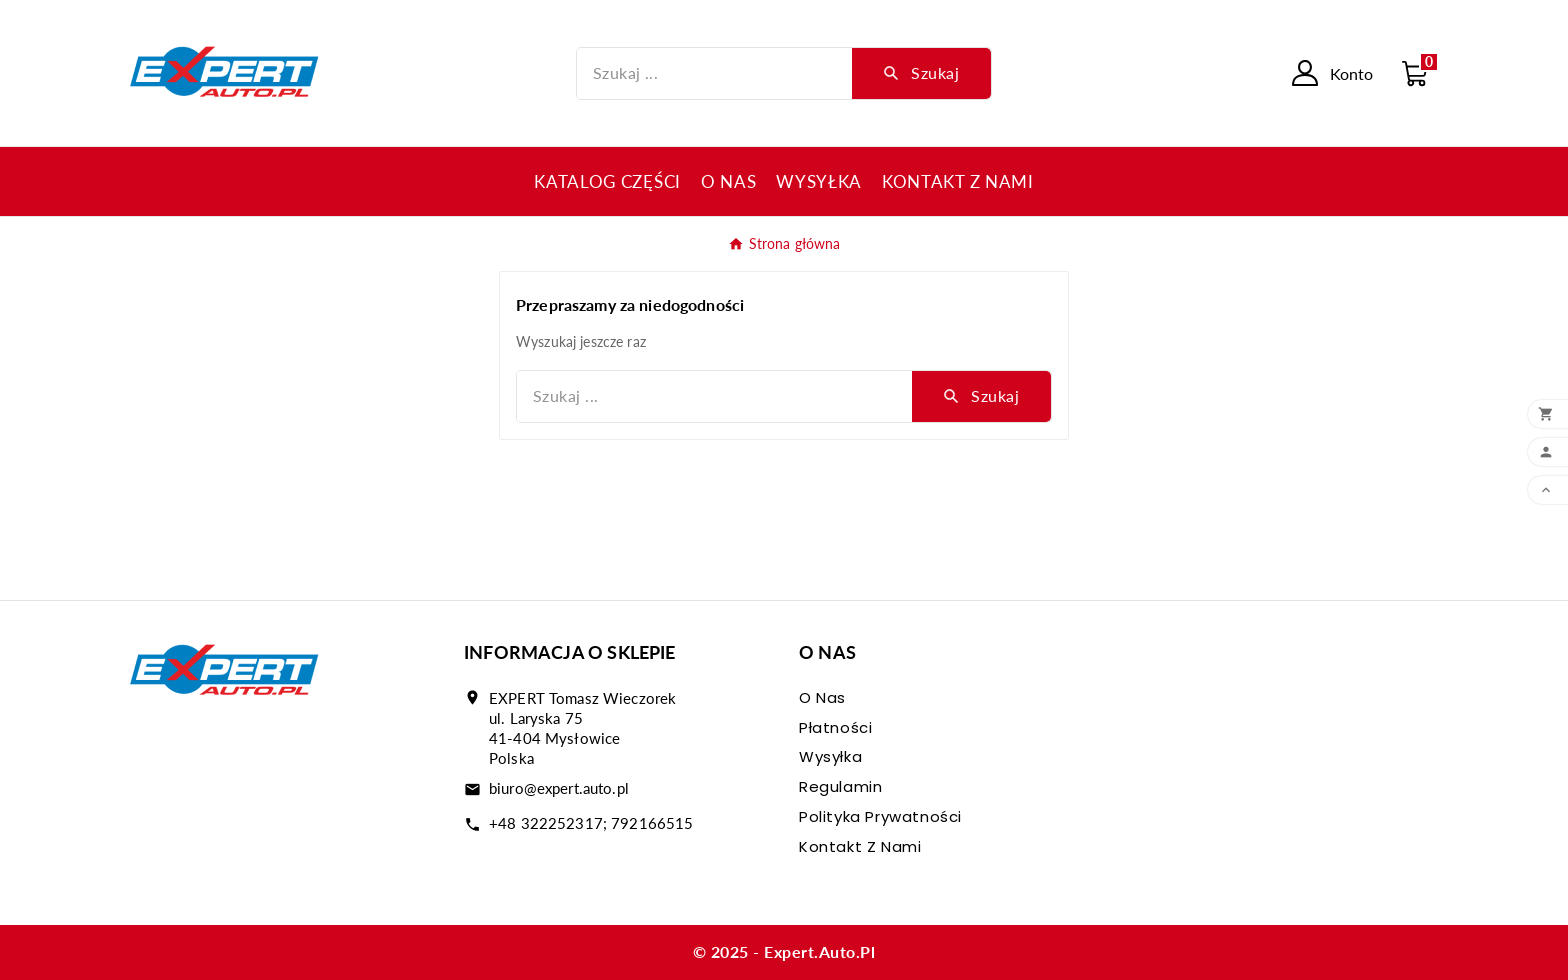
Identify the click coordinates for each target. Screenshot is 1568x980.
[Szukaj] (715, 73)
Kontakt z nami (860, 846)
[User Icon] (1332, 73)
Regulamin (840, 786)
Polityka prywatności (880, 816)
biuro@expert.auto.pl (559, 788)
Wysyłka (830, 756)
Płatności (835, 727)
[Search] (921, 73)
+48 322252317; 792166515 (591, 823)
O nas (822, 697)
